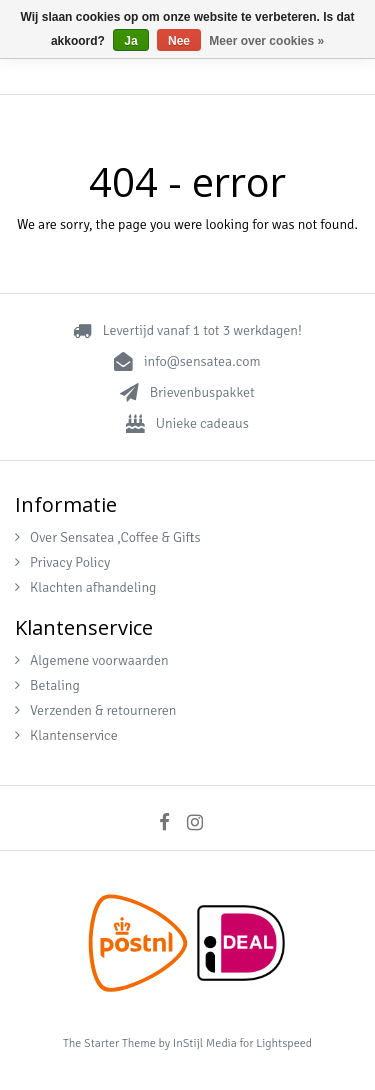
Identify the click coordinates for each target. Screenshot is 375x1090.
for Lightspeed (275, 1043)
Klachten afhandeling (85, 587)
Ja (130, 41)
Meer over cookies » (266, 41)
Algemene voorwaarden (92, 660)
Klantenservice (66, 735)
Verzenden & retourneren (95, 710)
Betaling (47, 685)
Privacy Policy (62, 562)
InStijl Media (205, 1043)
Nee (179, 41)
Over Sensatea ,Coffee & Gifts (108, 537)
